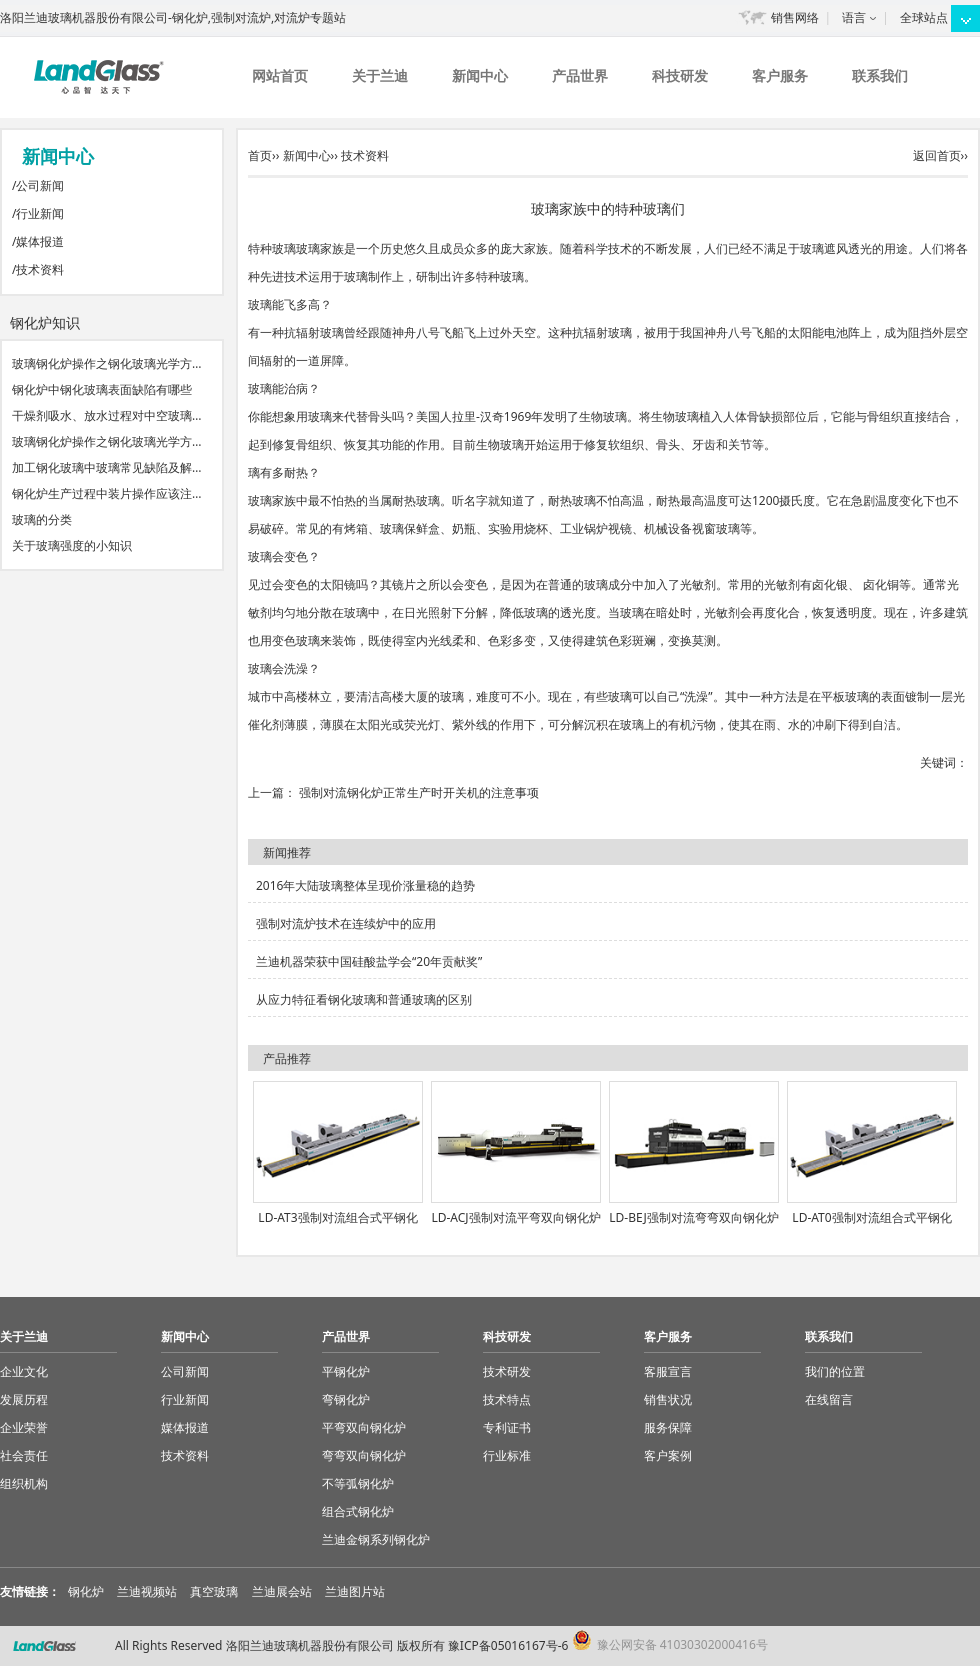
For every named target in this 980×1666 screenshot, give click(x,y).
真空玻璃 (214, 1591)
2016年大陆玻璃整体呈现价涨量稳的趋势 (365, 885)
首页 (260, 155)
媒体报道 (40, 241)
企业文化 (24, 1371)
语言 (854, 17)
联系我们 (880, 75)
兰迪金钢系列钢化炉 (376, 1539)
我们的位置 (835, 1371)
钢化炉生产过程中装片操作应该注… (107, 493)
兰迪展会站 (282, 1591)
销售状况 (668, 1399)
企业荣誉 (24, 1427)
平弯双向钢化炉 (364, 1427)
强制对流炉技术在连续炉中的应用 (346, 923)
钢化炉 (86, 1591)
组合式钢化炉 (358, 1511)
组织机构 (24, 1483)
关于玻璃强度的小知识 (72, 545)
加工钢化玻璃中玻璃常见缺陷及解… (107, 467)
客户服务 (780, 75)
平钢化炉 (346, 1371)
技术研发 (507, 1371)
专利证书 (507, 1427)
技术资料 (40, 269)
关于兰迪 (380, 75)
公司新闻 (40, 185)
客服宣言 (668, 1371)
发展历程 (24, 1399)
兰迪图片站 (355, 1591)
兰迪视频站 (147, 1591)
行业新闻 (40, 213)
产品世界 (580, 75)
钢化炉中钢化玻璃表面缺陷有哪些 (102, 389)
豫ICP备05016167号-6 (508, 1645)
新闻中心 (480, 75)
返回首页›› (940, 155)
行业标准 (507, 1455)
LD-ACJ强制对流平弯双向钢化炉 (515, 1217)
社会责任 (24, 1455)
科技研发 (680, 75)
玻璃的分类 (42, 519)
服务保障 (668, 1427)
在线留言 (829, 1399)
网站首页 (280, 75)
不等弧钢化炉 (358, 1483)
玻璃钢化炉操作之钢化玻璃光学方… (107, 363)
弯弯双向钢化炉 (364, 1455)
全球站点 (924, 17)
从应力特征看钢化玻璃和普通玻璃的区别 (364, 999)
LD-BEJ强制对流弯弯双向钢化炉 (693, 1217)
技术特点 (507, 1399)
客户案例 (668, 1455)
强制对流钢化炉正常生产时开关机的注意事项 (419, 792)
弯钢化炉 (346, 1399)
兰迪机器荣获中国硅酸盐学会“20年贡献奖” (369, 961)
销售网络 (795, 17)
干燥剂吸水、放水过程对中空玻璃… (107, 415)
